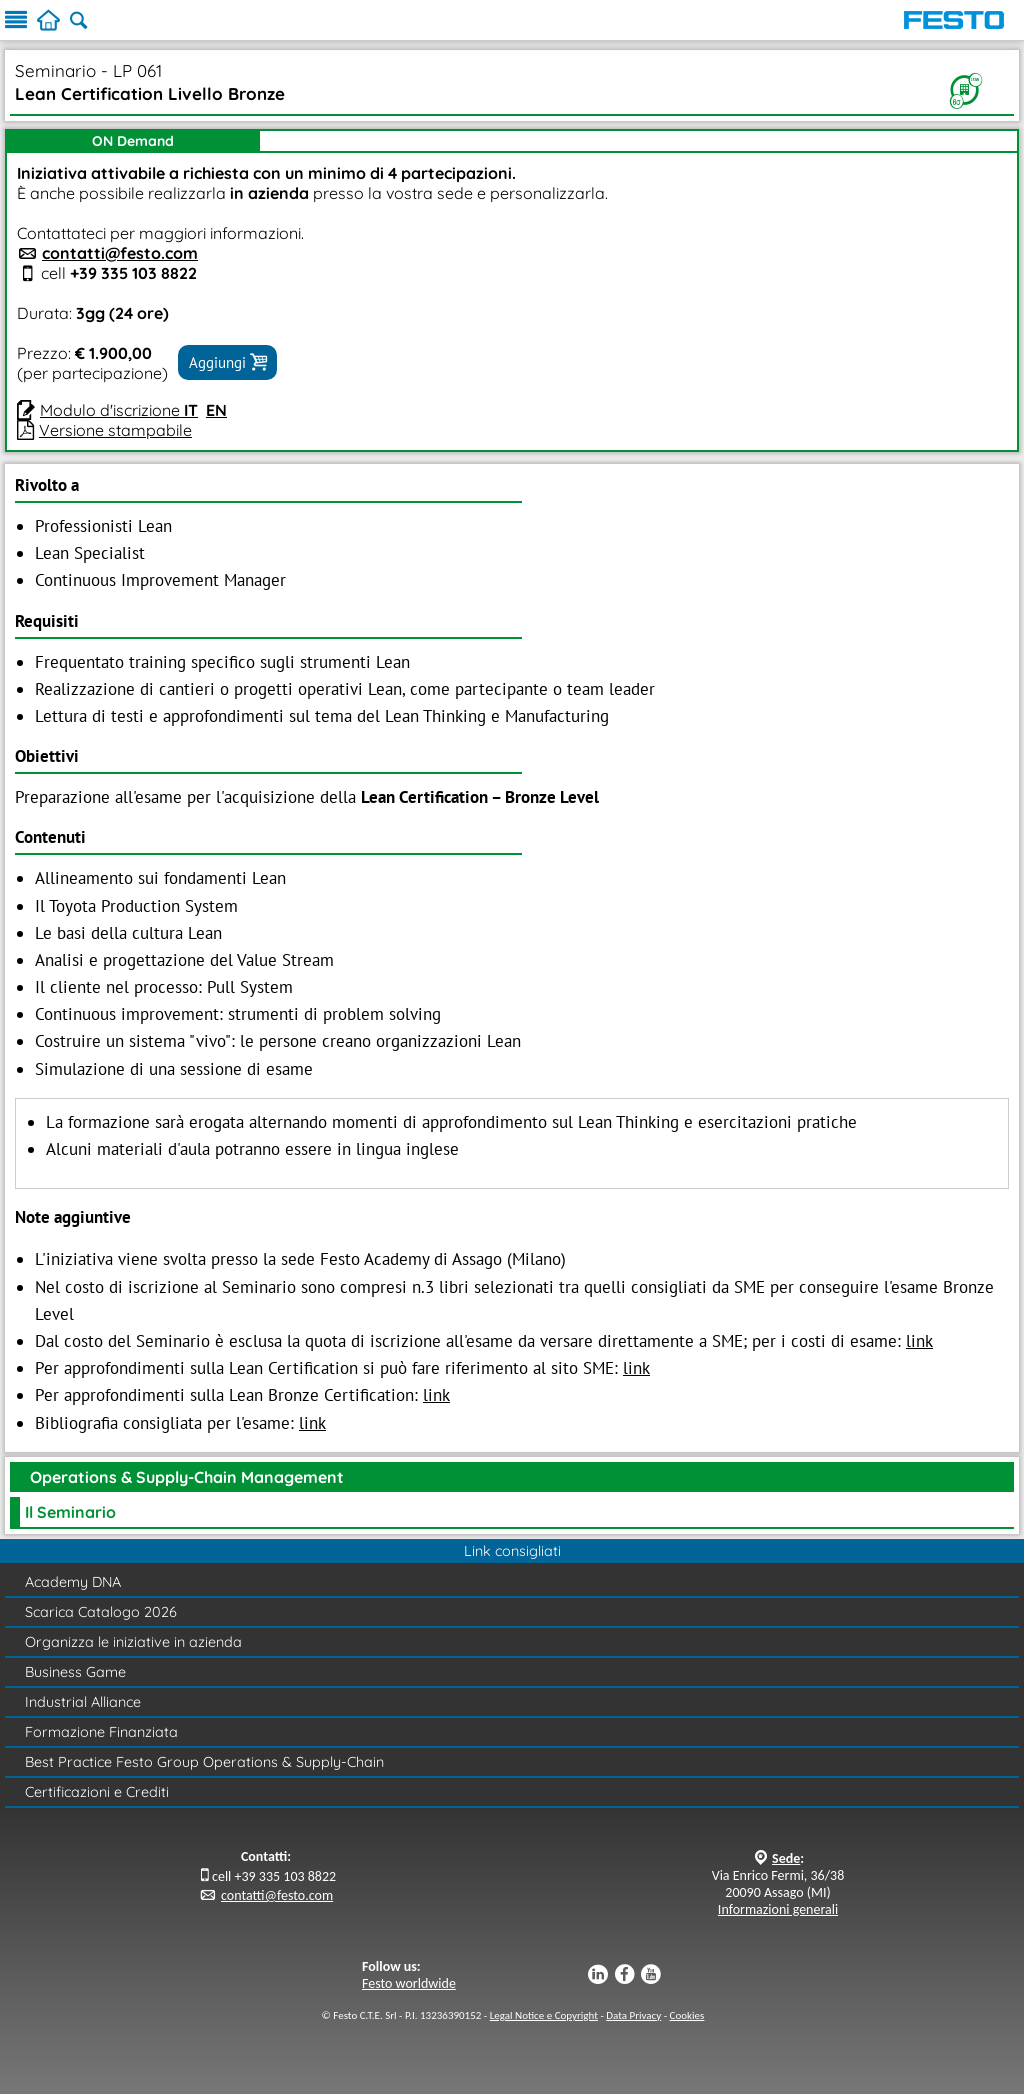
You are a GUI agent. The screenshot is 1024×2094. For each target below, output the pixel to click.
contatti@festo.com (120, 253)
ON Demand (133, 141)
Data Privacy (633, 2015)
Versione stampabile (115, 430)
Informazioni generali (778, 1909)
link (919, 1341)
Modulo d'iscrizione (119, 410)
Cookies (687, 2015)
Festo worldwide (409, 1983)
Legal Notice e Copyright (544, 2015)
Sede (786, 1858)
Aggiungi (227, 362)
